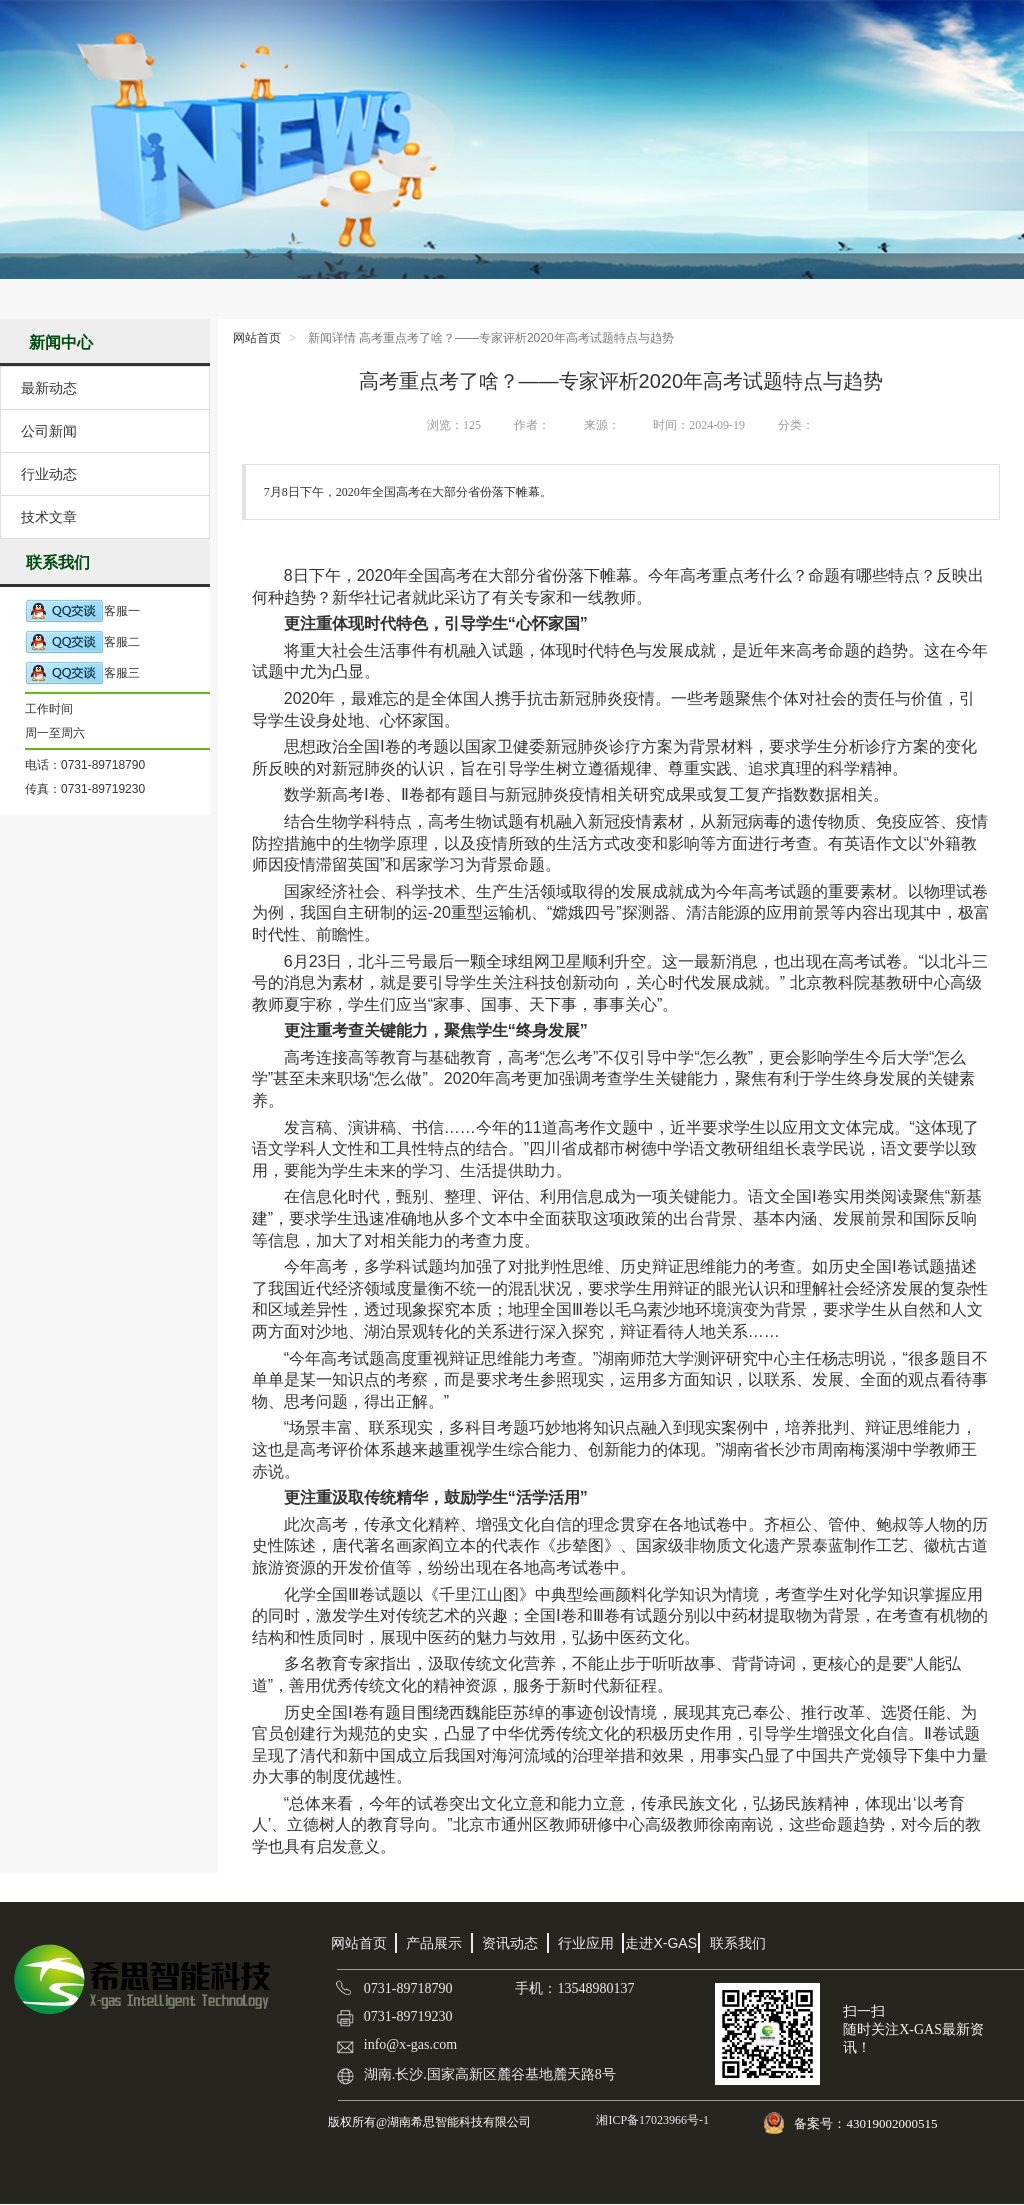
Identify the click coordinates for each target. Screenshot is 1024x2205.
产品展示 (434, 1943)
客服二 (82, 642)
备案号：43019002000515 (867, 2123)
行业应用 (586, 1943)
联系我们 (738, 1943)
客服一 (82, 611)
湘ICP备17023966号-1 (651, 2120)
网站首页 (257, 338)
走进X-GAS (661, 1943)
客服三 (82, 673)
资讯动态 (510, 1943)
